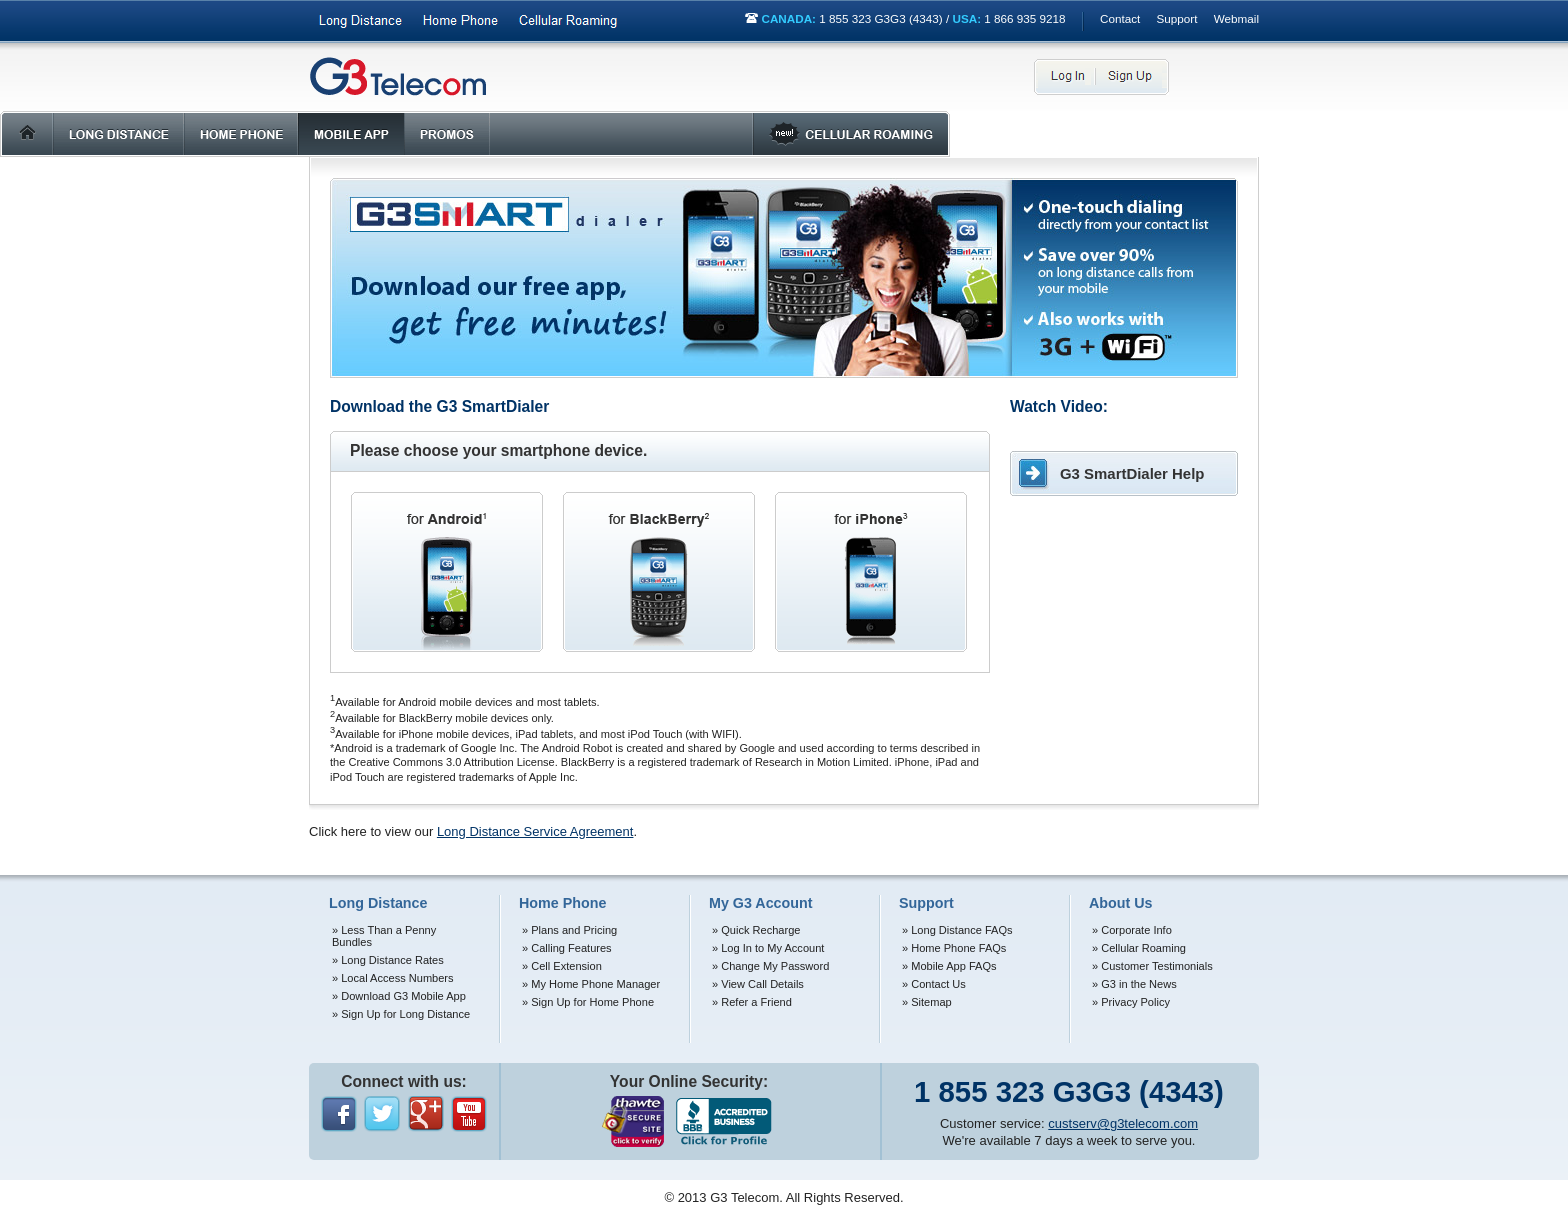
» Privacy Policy (1131, 1002)
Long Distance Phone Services (360, 21)
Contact (1120, 18)
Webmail (1236, 18)
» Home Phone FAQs (954, 948)
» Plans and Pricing (569, 930)
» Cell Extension (562, 966)
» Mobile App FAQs (949, 966)
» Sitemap (927, 1002)
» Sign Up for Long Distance (401, 1014)
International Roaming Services (567, 21)
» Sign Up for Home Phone (588, 1002)
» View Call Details (758, 984)
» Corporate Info (1132, 930)
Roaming (851, 134)
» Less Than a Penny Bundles (384, 936)
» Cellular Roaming (1139, 948)
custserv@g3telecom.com (1123, 1123)
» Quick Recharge (756, 930)
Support (1177, 18)
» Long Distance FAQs (957, 930)
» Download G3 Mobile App (399, 996)
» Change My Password (770, 966)
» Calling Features (567, 948)
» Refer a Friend (752, 1002)
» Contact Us (934, 984)
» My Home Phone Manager (591, 984)
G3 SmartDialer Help (1132, 473)
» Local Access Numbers (393, 978)
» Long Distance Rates (388, 960)
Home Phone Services (460, 21)
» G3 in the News (1134, 984)
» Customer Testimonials (1152, 966)
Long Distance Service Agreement (535, 831)
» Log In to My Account (768, 948)
